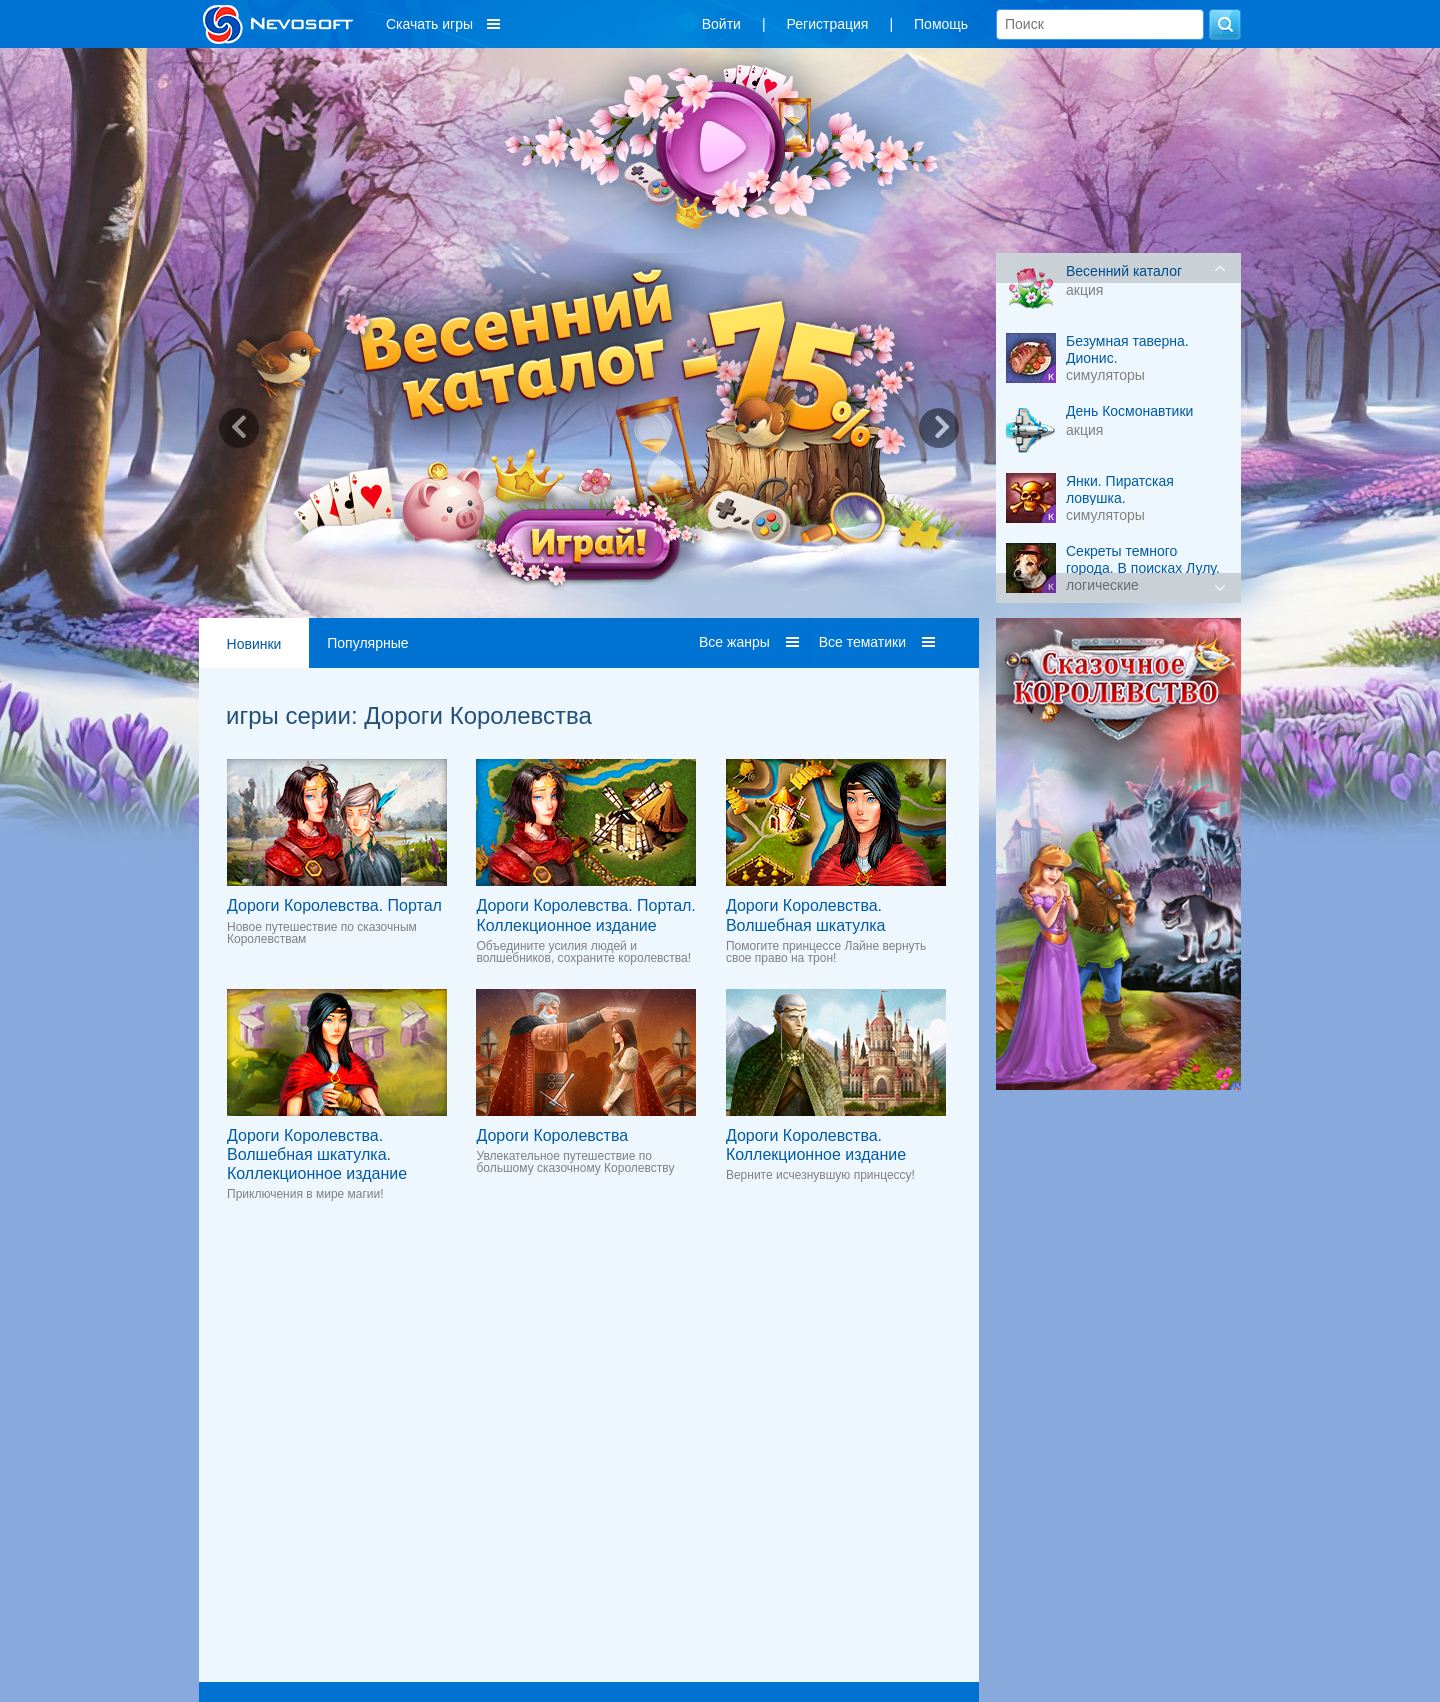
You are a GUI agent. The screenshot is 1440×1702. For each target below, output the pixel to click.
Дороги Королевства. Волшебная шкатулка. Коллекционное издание (317, 1154)
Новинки (254, 644)
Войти (721, 24)
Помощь (941, 24)
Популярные (367, 643)
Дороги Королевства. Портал (334, 905)
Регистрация (828, 24)
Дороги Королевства (552, 1135)
